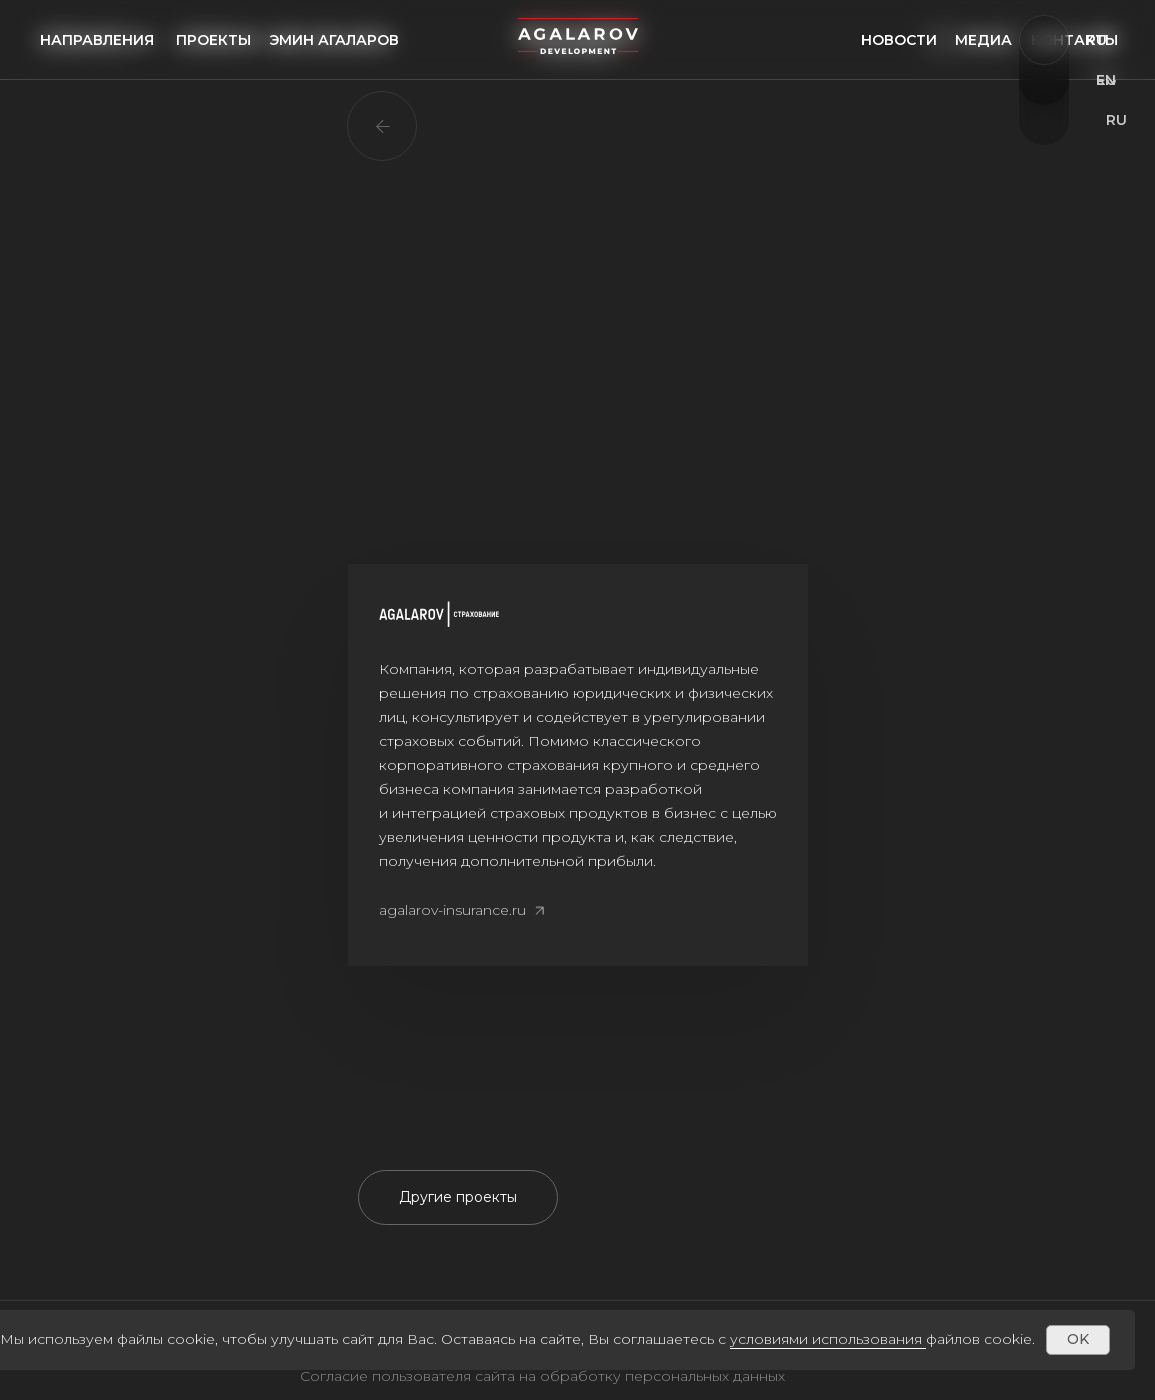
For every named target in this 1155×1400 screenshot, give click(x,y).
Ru (1096, 40)
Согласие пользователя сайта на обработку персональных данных (542, 1376)
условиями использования (826, 1339)
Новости (899, 40)
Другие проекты (458, 1197)
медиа (983, 40)
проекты (213, 40)
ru (1116, 120)
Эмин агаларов (334, 40)
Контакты (1074, 40)
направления (97, 40)
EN (1106, 80)
